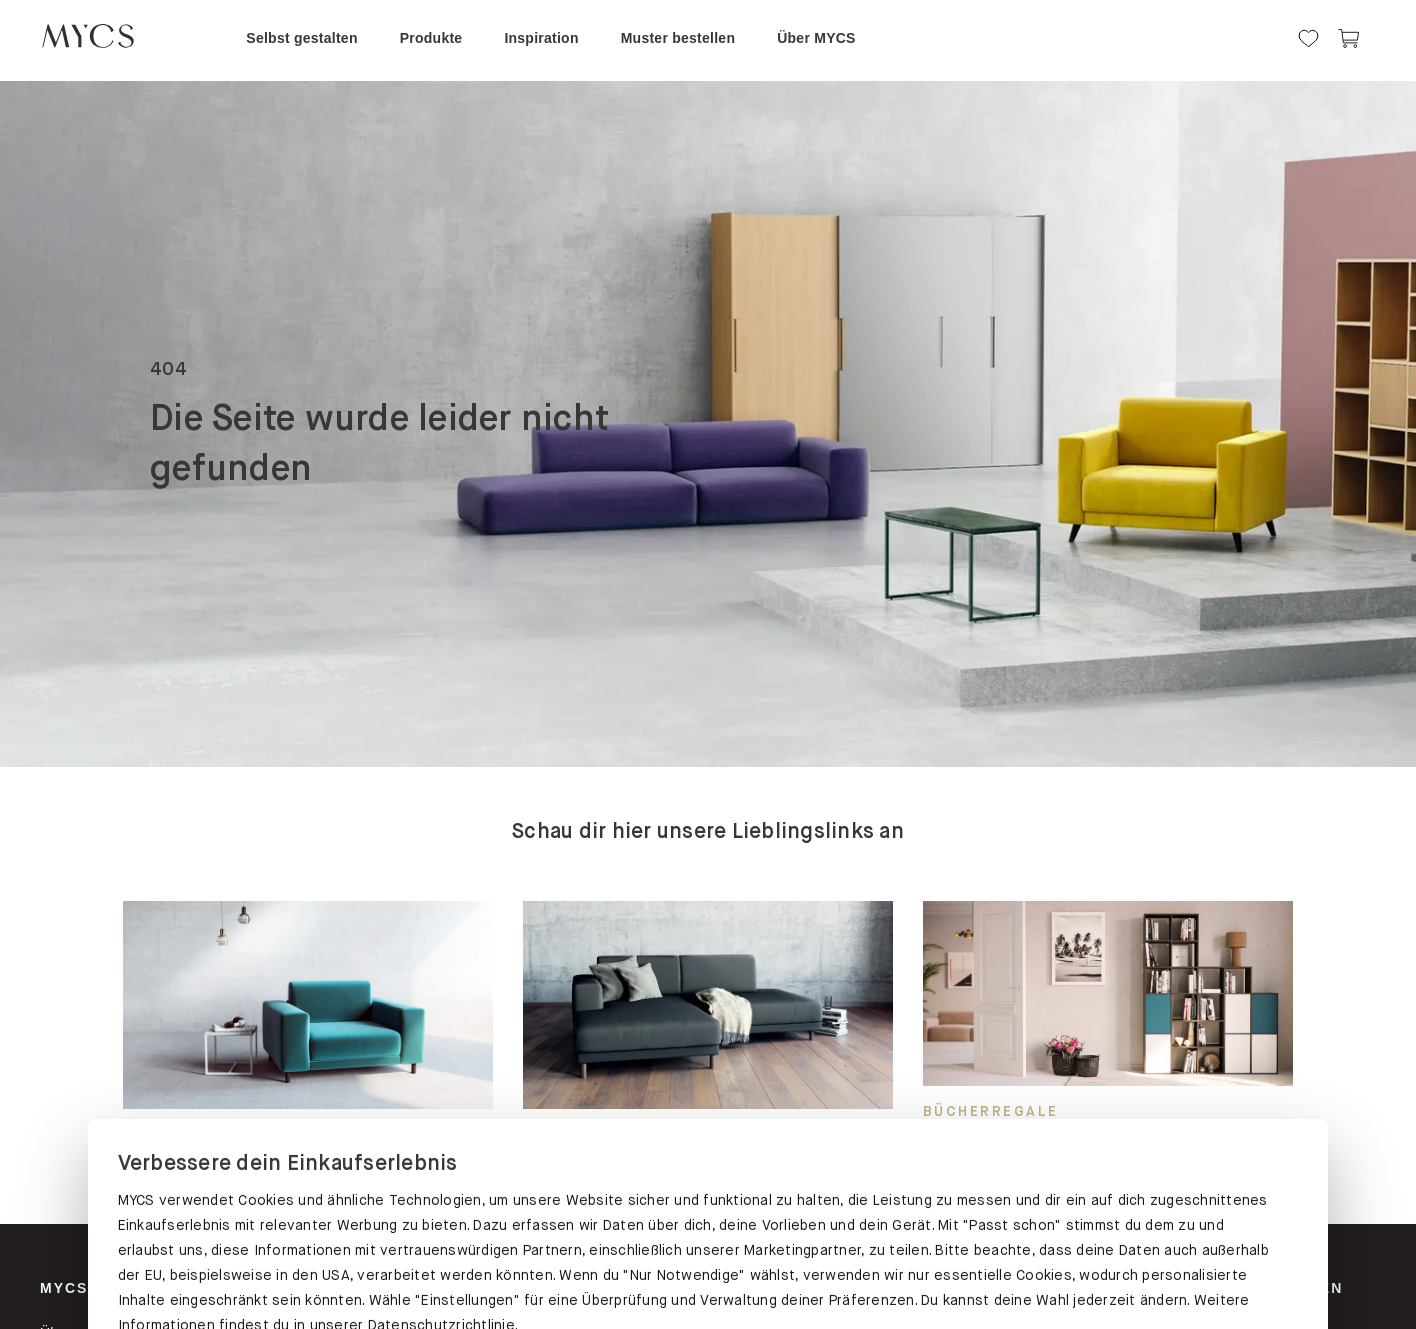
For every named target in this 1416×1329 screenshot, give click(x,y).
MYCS (64, 1288)
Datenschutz (163, 1138)
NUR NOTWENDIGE (1113, 1210)
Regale (298, 1288)
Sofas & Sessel (782, 1288)
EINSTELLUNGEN (707, 1210)
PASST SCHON (301, 1206)
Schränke (532, 1288)
